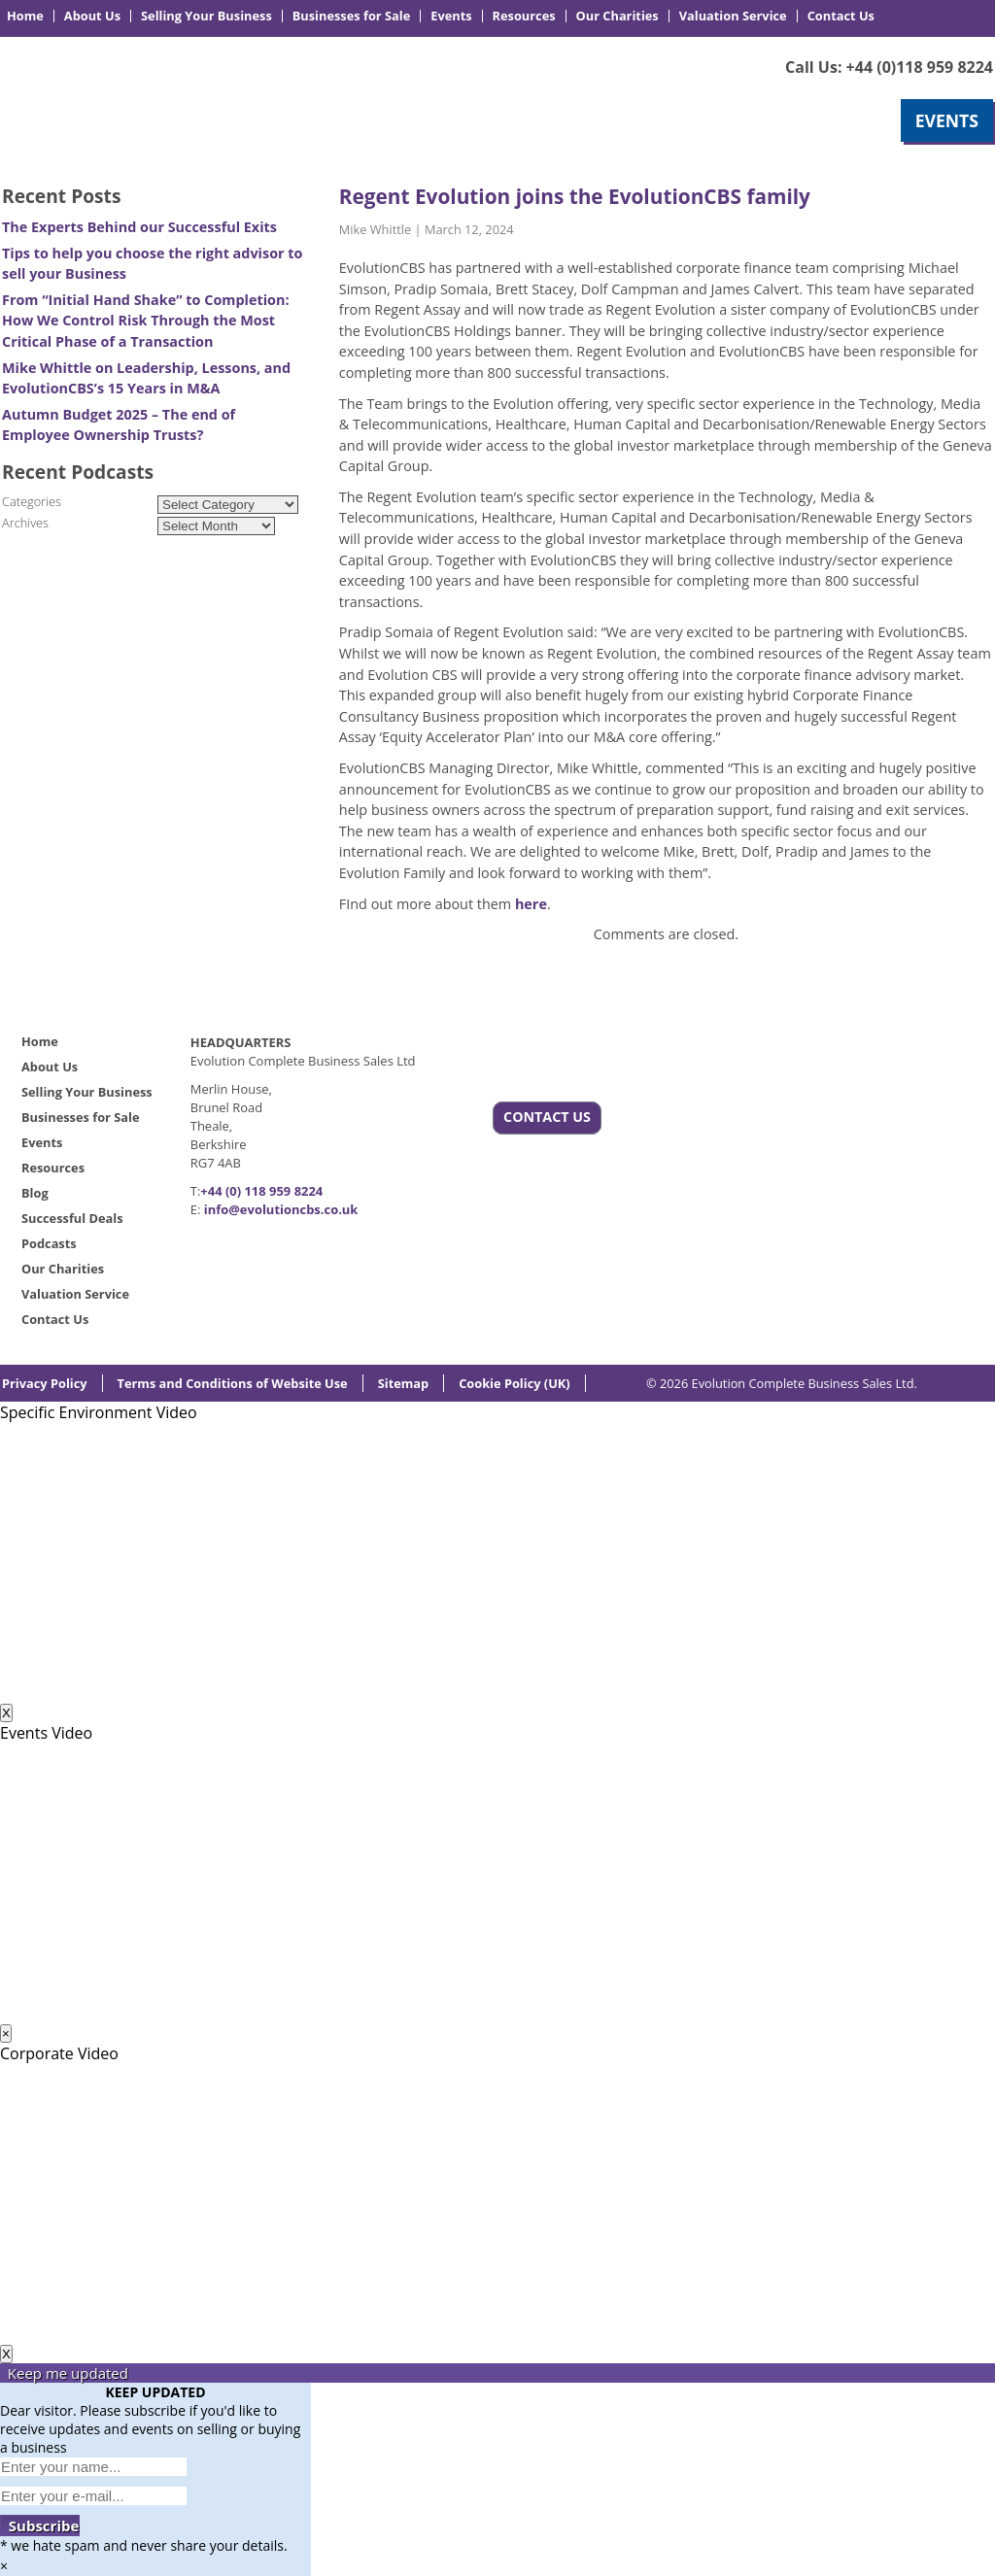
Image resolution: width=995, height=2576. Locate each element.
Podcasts (49, 1243)
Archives (25, 522)
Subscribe (40, 2525)
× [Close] (6, 2033)
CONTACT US (547, 1116)
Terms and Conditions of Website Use (233, 1383)
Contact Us (841, 16)
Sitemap (403, 1383)
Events (450, 16)
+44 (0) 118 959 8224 (261, 1191)
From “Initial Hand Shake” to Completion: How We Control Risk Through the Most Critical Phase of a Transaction (146, 320)
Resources (524, 16)
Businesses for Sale (351, 16)
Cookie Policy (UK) (514, 1383)
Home (25, 16)
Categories (31, 501)
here (531, 904)
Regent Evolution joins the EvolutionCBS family (574, 196)
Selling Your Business (206, 16)
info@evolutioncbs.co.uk (281, 1209)
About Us (92, 16)
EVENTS (946, 120)
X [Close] (6, 1713)
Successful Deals (72, 1218)
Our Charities (617, 16)
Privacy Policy (44, 1383)
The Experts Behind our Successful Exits (139, 227)
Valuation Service (733, 16)
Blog (35, 1193)
